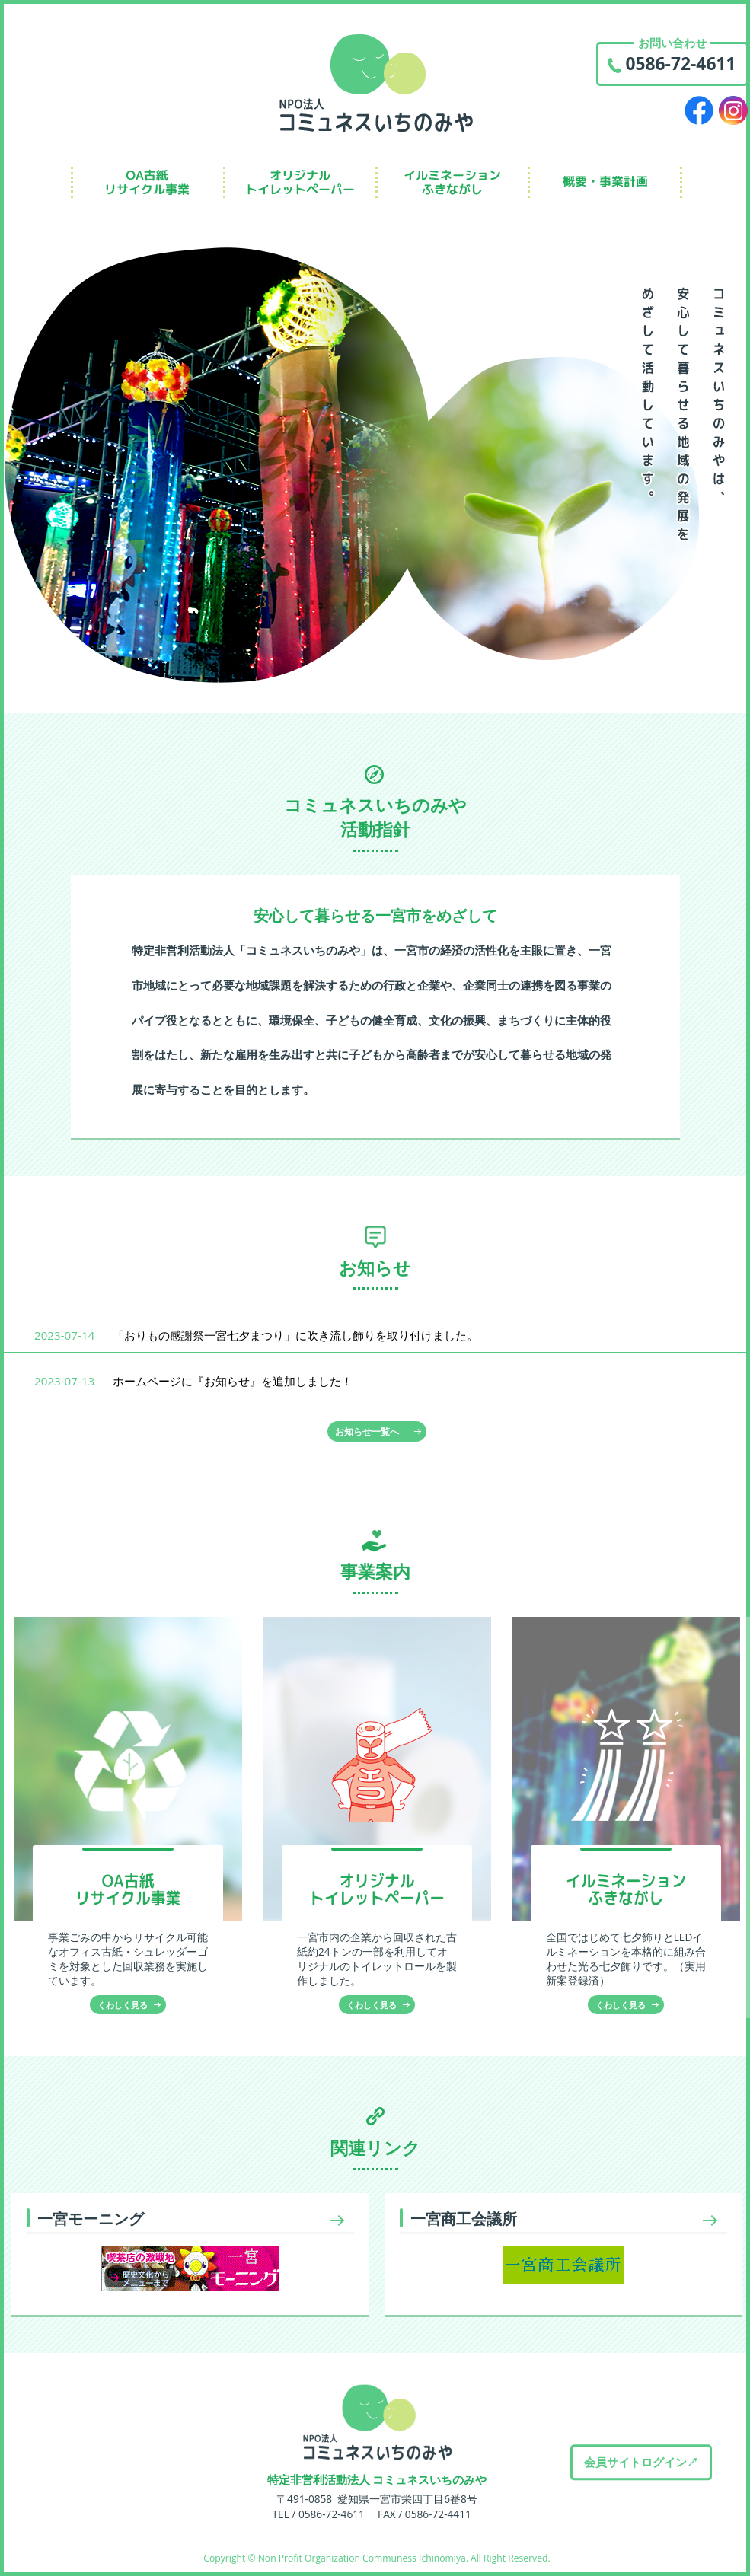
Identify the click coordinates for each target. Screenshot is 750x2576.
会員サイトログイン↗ (641, 2461)
